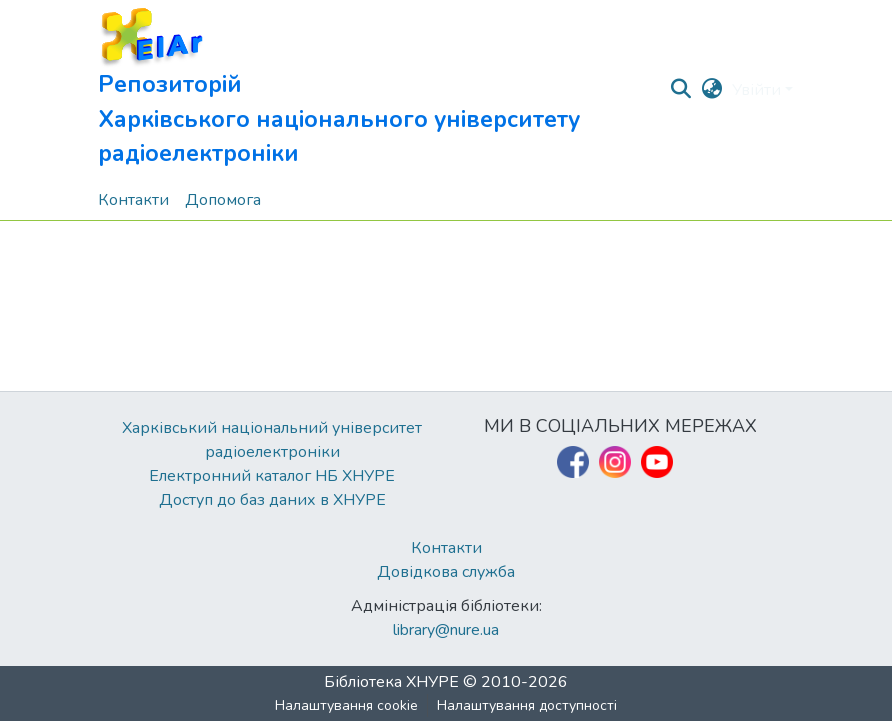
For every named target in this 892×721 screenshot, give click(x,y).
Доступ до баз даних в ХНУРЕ (272, 500)
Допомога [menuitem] (223, 200)
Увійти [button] (758, 90)
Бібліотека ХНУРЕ (391, 682)
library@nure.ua (446, 630)
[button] (383, 90)
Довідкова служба (446, 572)
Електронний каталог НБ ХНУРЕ (272, 476)
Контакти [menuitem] (133, 200)
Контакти (446, 548)
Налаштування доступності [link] (527, 705)
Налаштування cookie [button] (346, 705)
